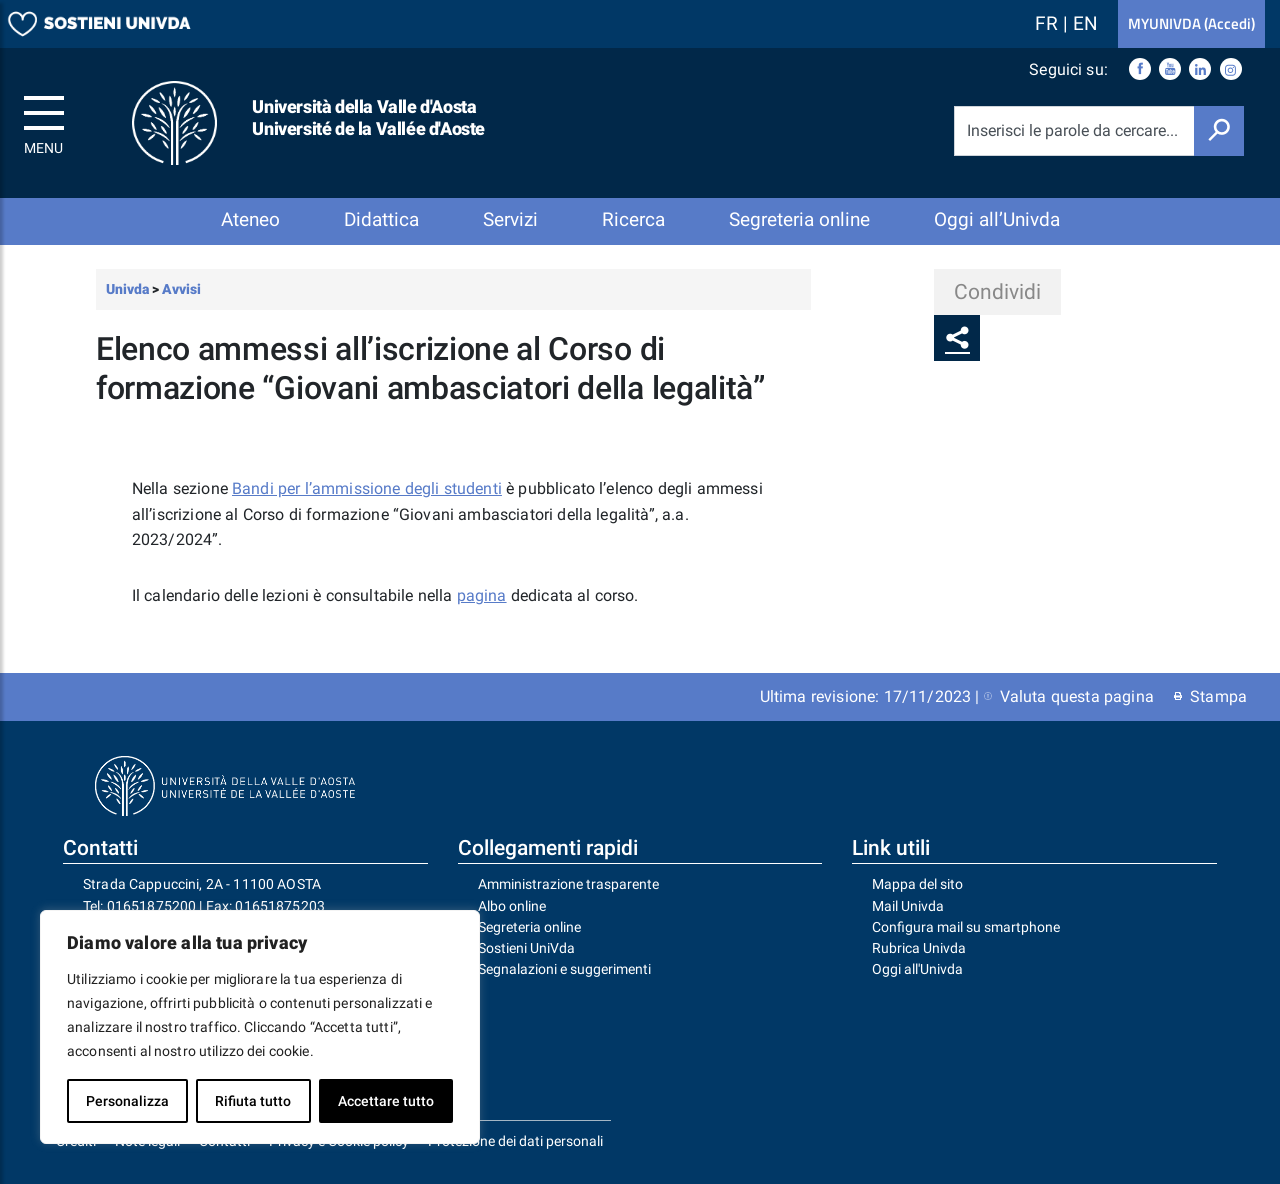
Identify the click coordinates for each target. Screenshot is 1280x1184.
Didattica (381, 219)
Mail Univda (908, 906)
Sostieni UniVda (526, 948)
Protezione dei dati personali (515, 1141)
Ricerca (633, 219)
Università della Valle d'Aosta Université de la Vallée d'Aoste (368, 117)
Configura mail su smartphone (966, 927)
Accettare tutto (386, 1101)
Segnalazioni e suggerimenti (564, 969)
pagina (482, 595)
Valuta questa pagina (1069, 696)
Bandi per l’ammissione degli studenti (367, 488)
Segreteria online (799, 219)
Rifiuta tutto (253, 1101)
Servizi (510, 219)
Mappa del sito (917, 884)
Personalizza (127, 1101)
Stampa (1210, 696)
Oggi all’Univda (997, 219)
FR (1049, 23)
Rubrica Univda (919, 948)
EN (1085, 23)
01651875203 (280, 906)
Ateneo (250, 219)
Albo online (512, 906)
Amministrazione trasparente (568, 884)
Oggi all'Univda (917, 969)
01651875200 (152, 906)
